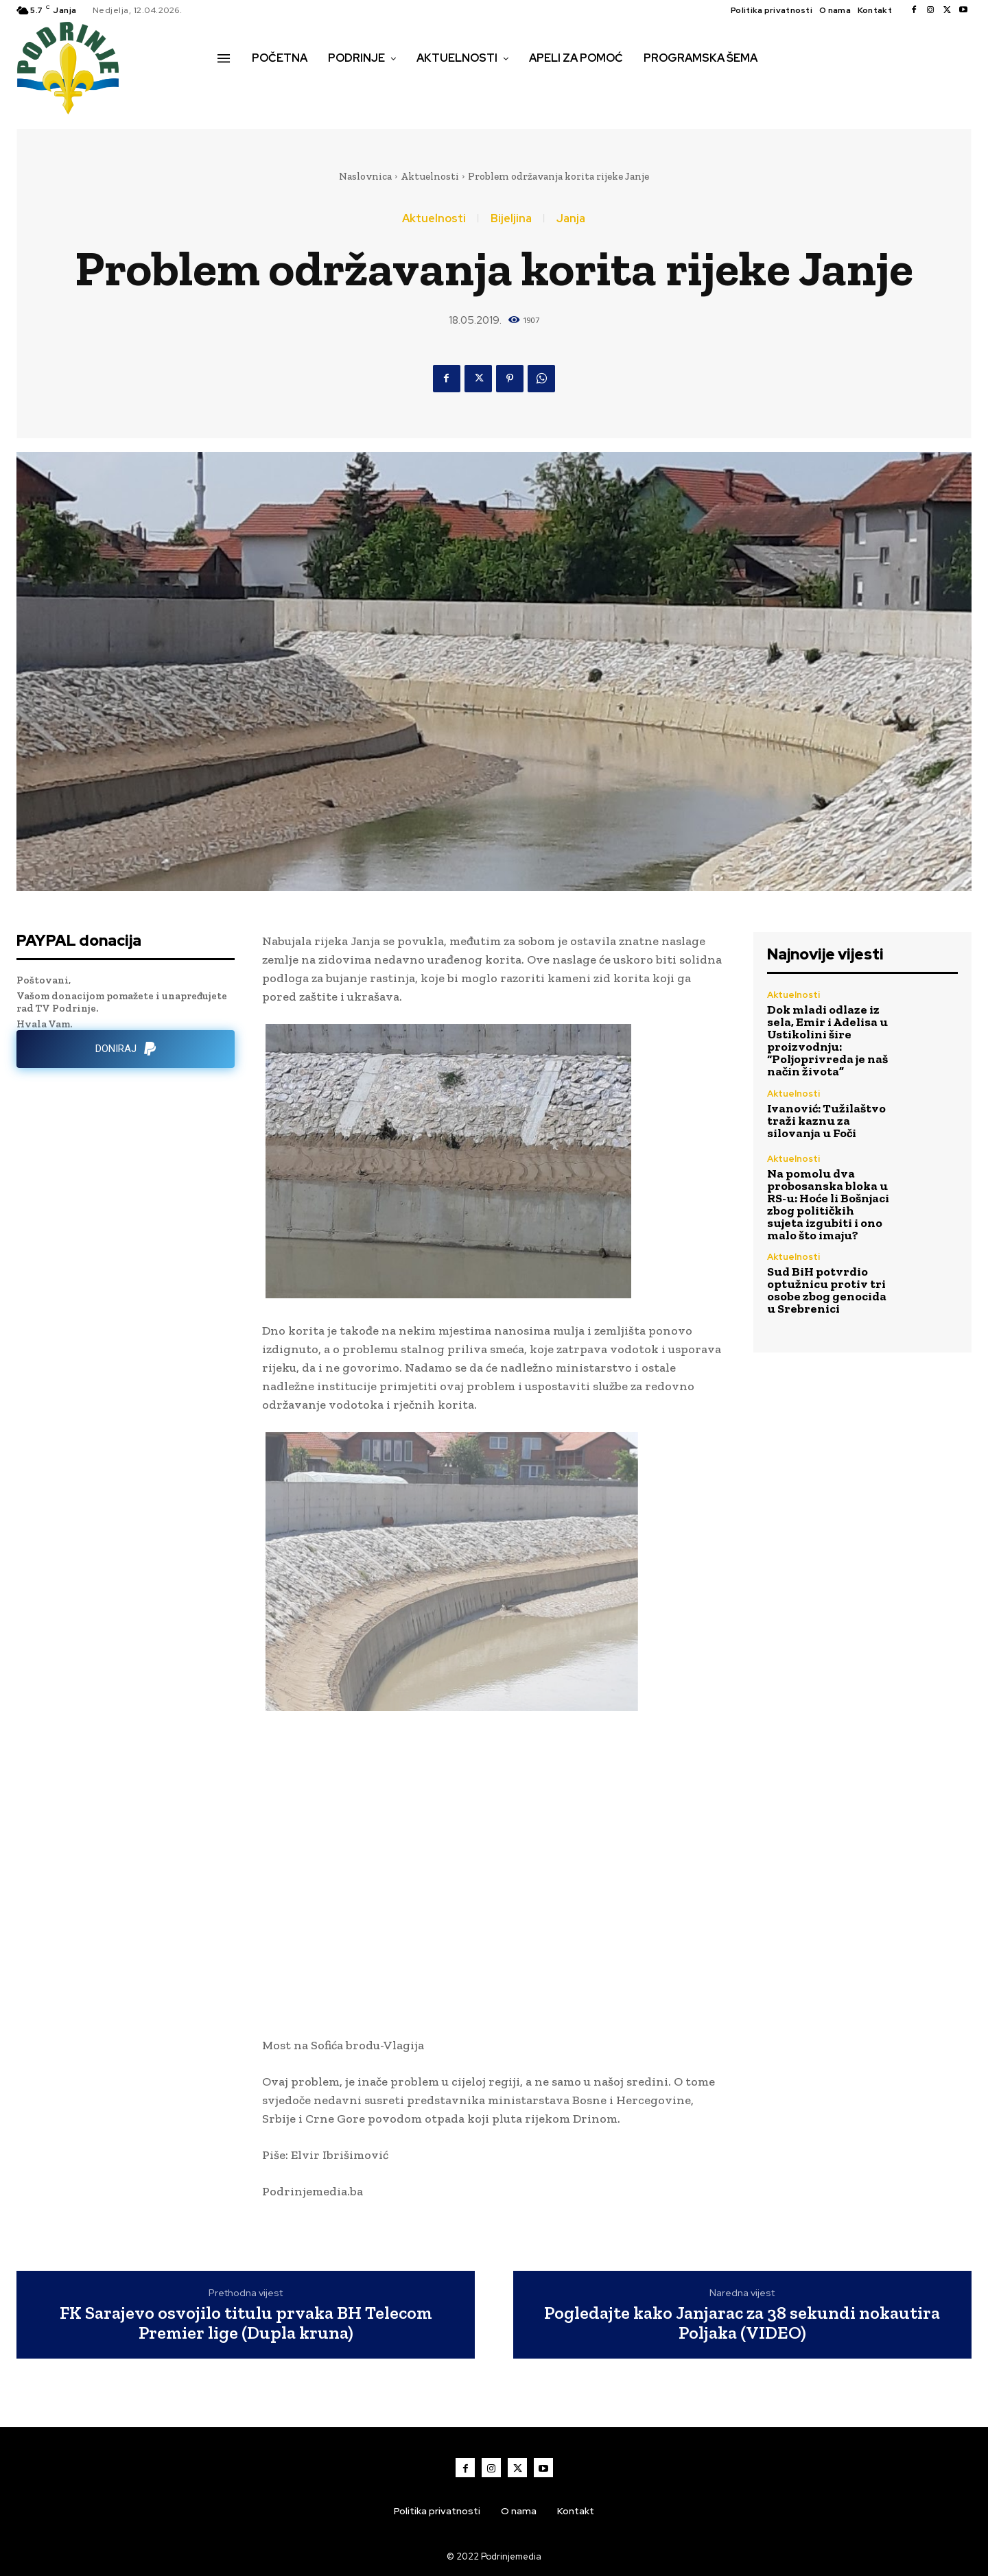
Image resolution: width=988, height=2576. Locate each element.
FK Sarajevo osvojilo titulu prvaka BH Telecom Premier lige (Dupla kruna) (246, 2322)
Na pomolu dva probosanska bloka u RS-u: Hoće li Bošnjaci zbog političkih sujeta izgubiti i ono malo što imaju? (828, 1204)
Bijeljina (511, 218)
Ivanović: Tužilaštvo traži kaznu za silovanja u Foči (826, 1121)
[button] (232, 87)
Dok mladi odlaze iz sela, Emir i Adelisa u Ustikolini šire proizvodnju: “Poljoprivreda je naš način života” (827, 1040)
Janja (570, 218)
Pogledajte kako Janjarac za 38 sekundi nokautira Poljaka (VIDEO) (742, 2322)
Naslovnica (365, 176)
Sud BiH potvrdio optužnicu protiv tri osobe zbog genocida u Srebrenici (826, 1290)
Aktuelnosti (430, 176)
